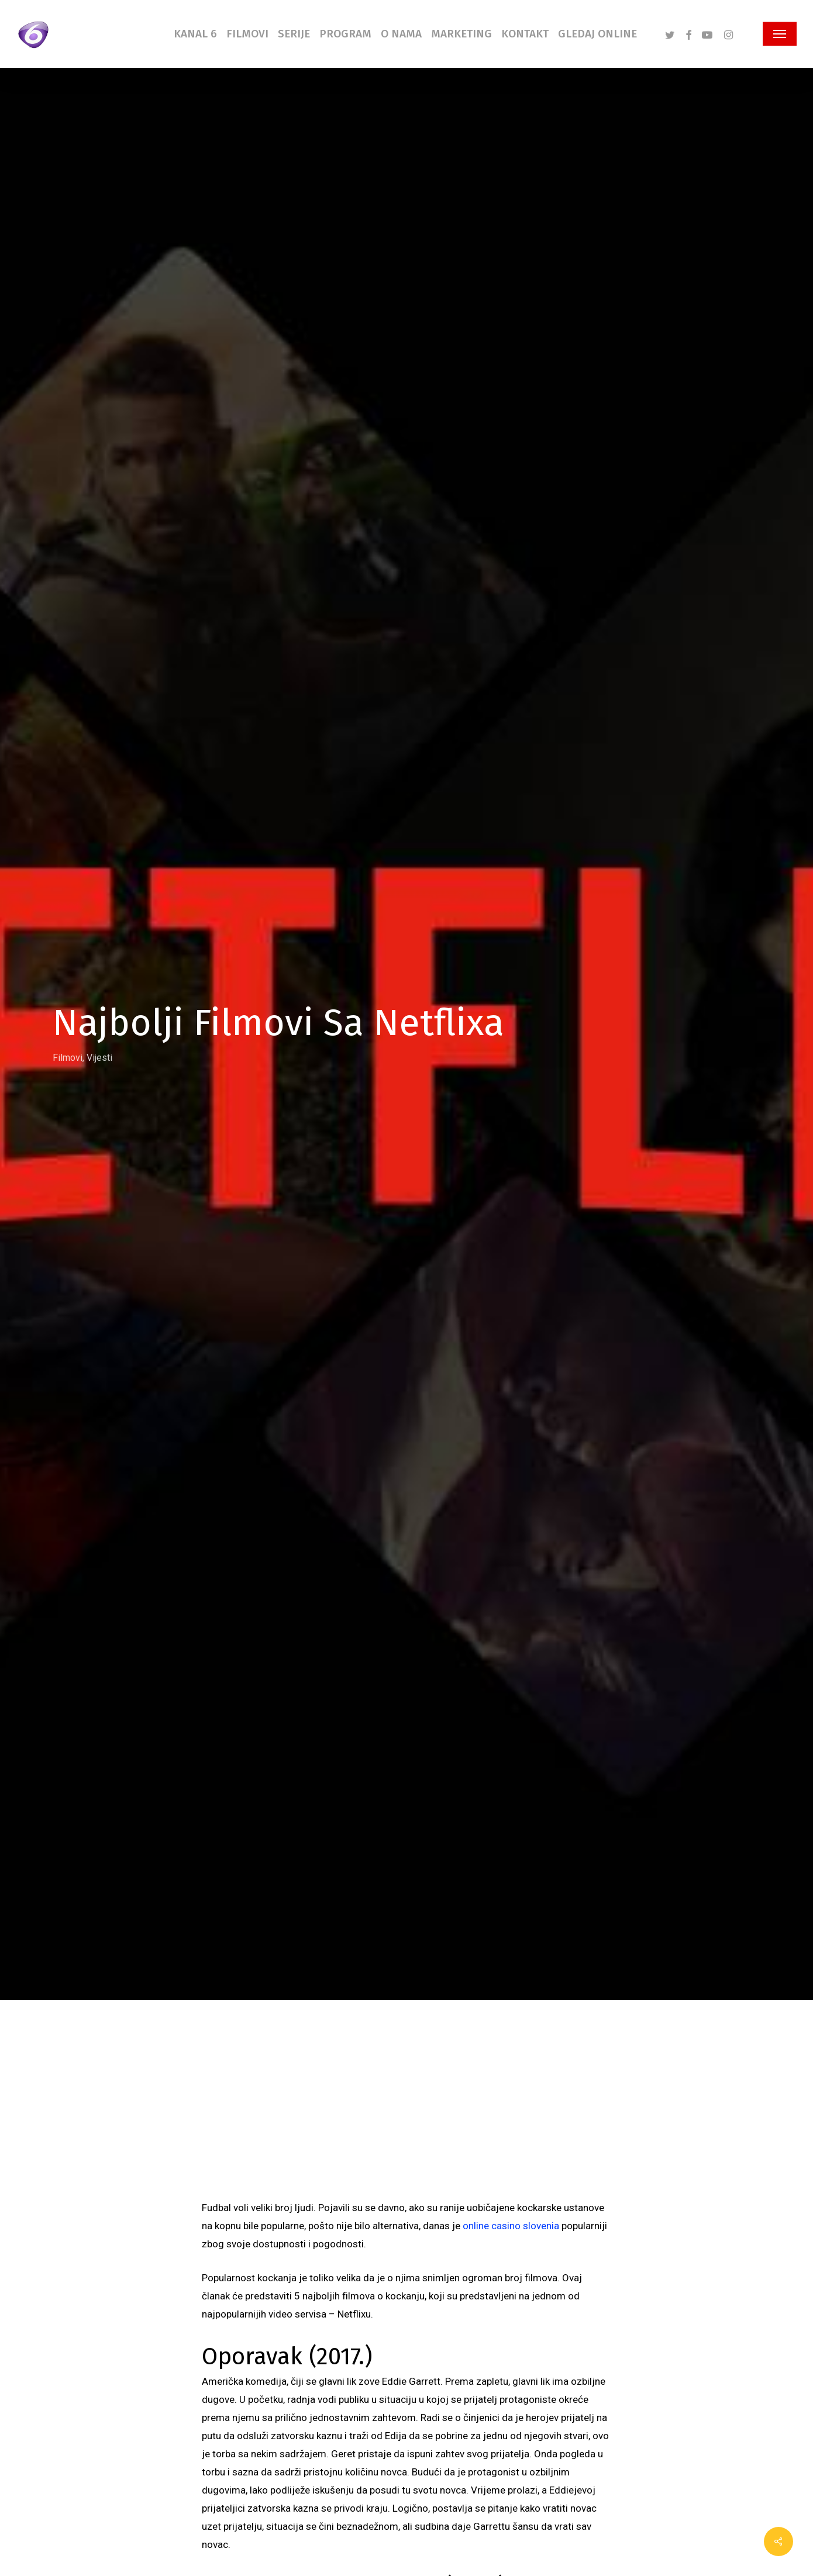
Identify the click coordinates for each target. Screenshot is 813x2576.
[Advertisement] (406, 2111)
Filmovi (67, 1057)
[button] (780, 33)
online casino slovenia (511, 2226)
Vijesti (99, 1057)
